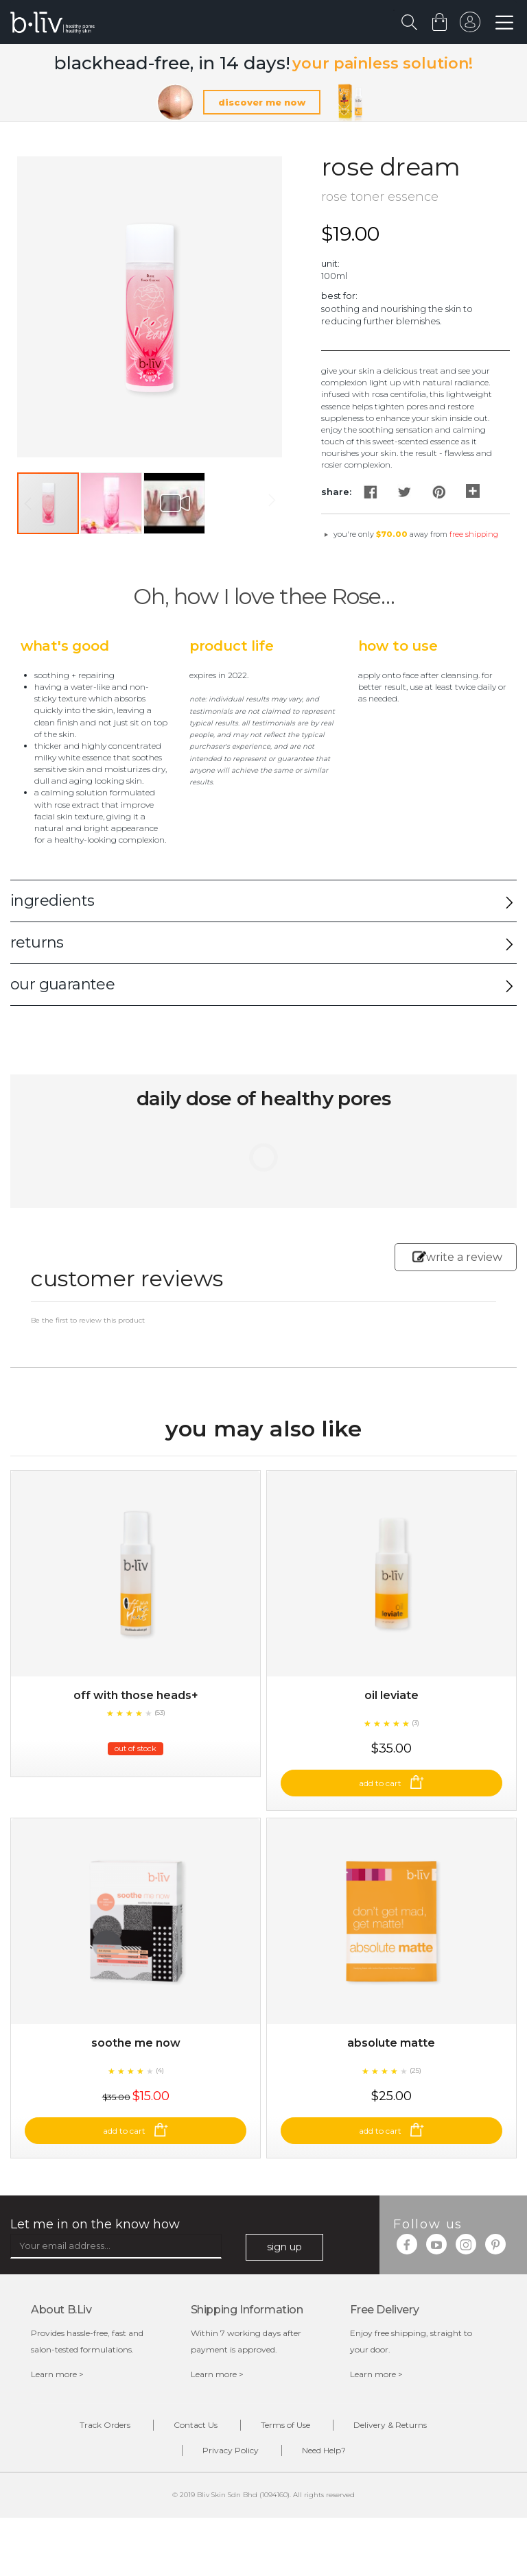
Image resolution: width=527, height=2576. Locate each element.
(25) (415, 2070)
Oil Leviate (391, 1695)
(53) (159, 1712)
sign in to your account (470, 25)
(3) (415, 1722)
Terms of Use (285, 2425)
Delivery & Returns (390, 2425)
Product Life (231, 646)
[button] (111, 503)
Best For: (339, 295)
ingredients (52, 900)
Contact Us (196, 2425)
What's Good (65, 646)
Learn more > (57, 2374)
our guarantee (62, 984)
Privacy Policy (230, 2450)
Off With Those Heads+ (135, 1695)
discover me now (261, 102)
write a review (457, 1257)
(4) (160, 2070)
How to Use (398, 646)
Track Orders (105, 2425)
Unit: (330, 263)
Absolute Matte (391, 2042)
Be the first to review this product (88, 1320)
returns (37, 942)
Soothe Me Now (135, 2042)
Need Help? (324, 2450)
